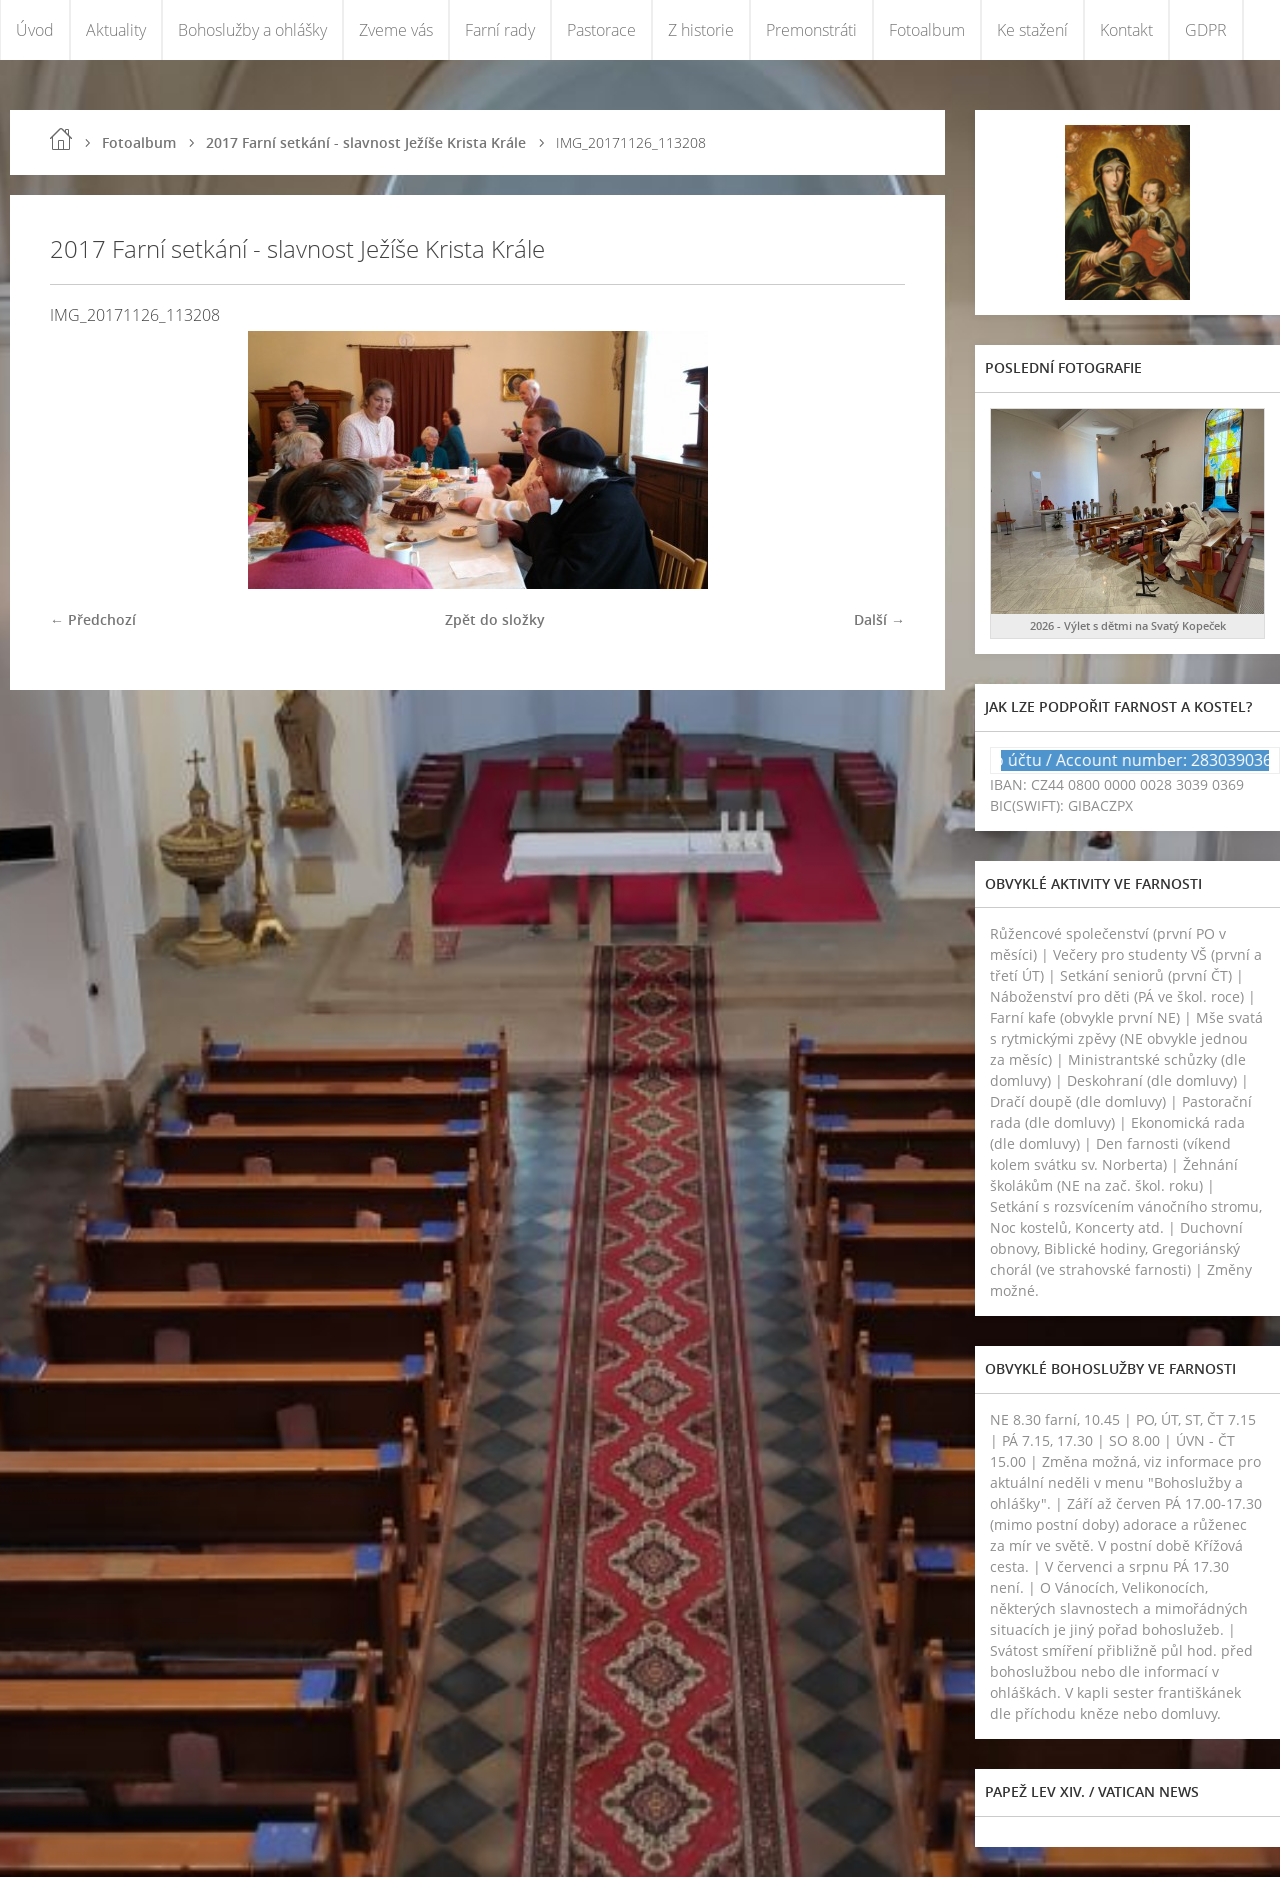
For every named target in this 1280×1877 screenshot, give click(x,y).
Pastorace (601, 30)
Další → (879, 619)
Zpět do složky (495, 619)
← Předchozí (93, 619)
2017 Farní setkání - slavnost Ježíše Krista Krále (366, 142)
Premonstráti (811, 30)
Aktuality (116, 30)
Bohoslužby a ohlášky (252, 30)
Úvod (35, 30)
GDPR (1206, 30)
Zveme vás (396, 30)
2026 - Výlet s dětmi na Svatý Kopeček (1128, 625)
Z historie (701, 30)
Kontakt (1126, 30)
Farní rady (500, 30)
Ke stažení (1032, 30)
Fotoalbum (927, 30)
